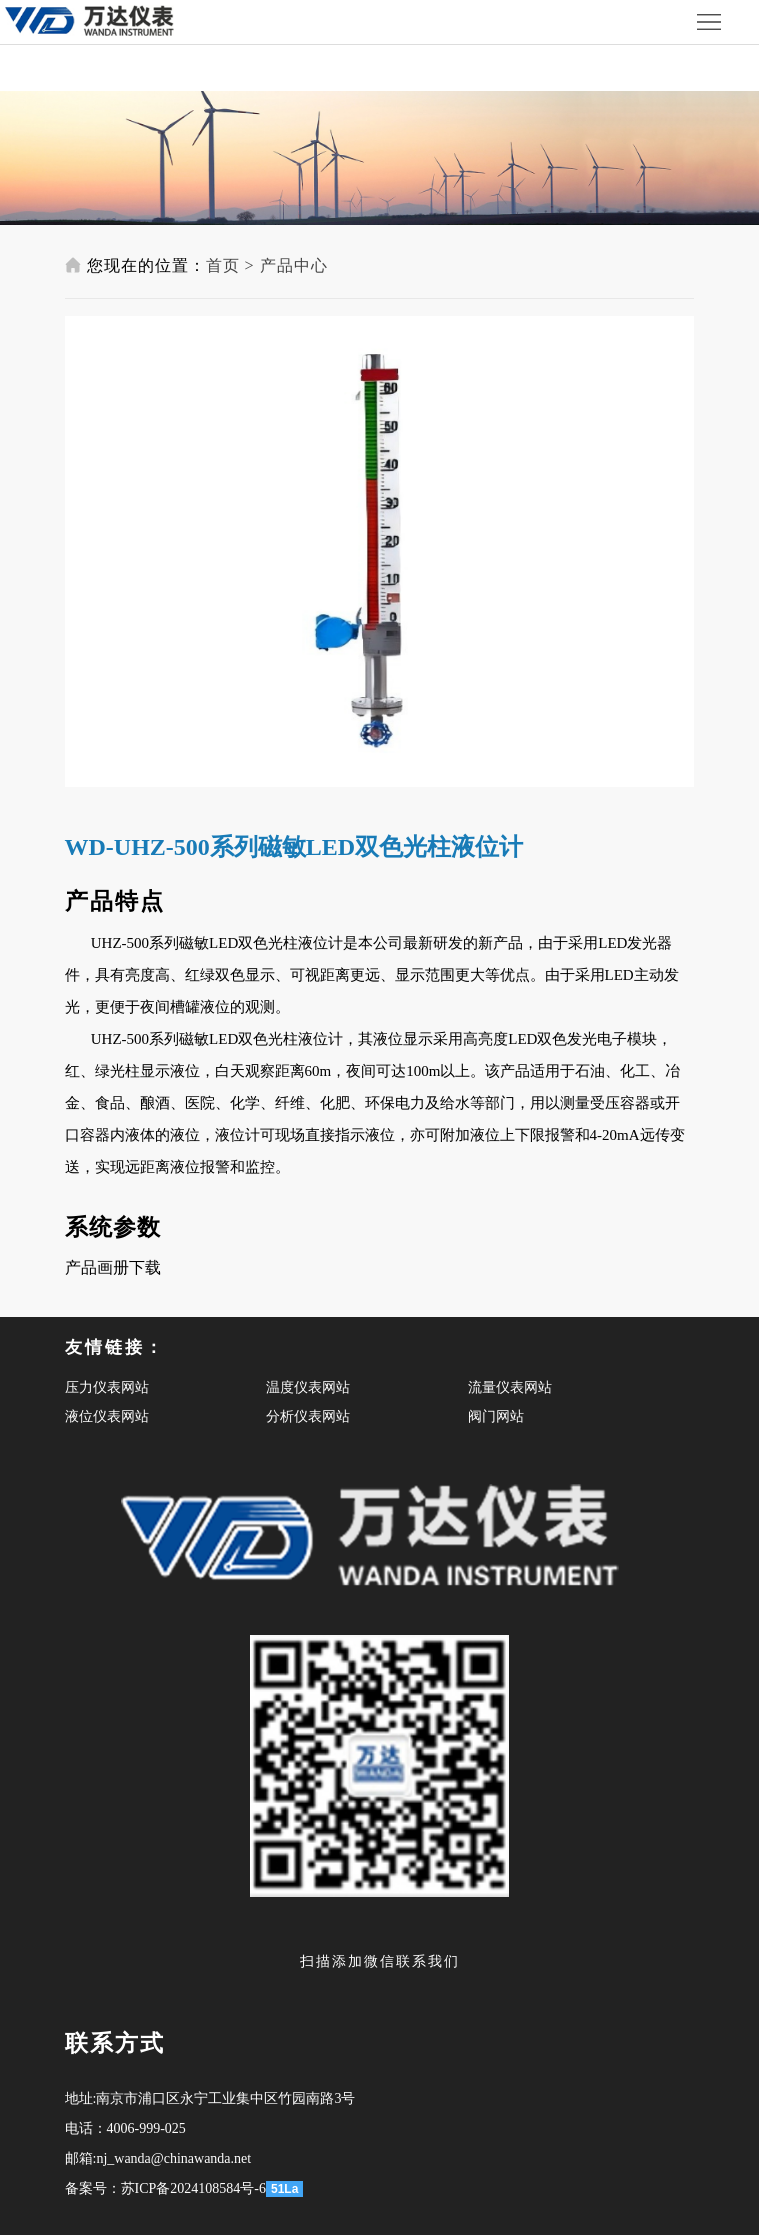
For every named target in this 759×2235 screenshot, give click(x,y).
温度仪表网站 (308, 1387)
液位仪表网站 (107, 1416)
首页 (223, 265)
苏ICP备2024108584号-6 (193, 2188)
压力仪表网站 (107, 1387)
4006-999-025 (146, 2128)
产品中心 (294, 265)
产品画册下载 (113, 1267)
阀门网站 (496, 1416)
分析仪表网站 (308, 1416)
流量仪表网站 (510, 1387)
